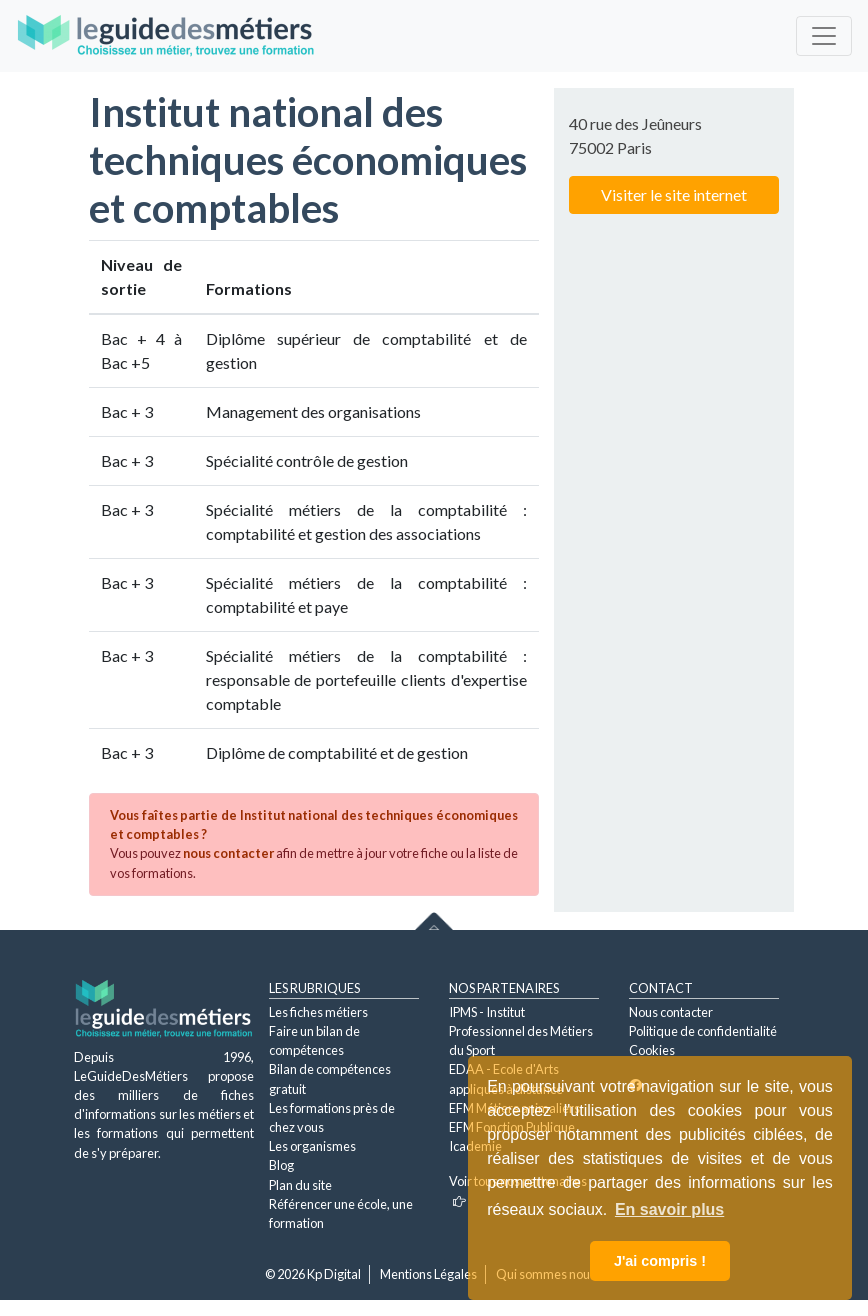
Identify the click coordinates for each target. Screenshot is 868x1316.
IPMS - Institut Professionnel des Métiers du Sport (521, 1031)
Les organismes (312, 1146)
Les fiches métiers (318, 1012)
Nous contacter (671, 1012)
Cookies (652, 1050)
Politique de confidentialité (703, 1031)
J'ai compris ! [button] (660, 1261)
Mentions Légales (428, 1274)
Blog (281, 1165)
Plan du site (300, 1185)
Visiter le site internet (674, 194)
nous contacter (228, 853)
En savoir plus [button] (669, 1209)
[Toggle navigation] (824, 36)
